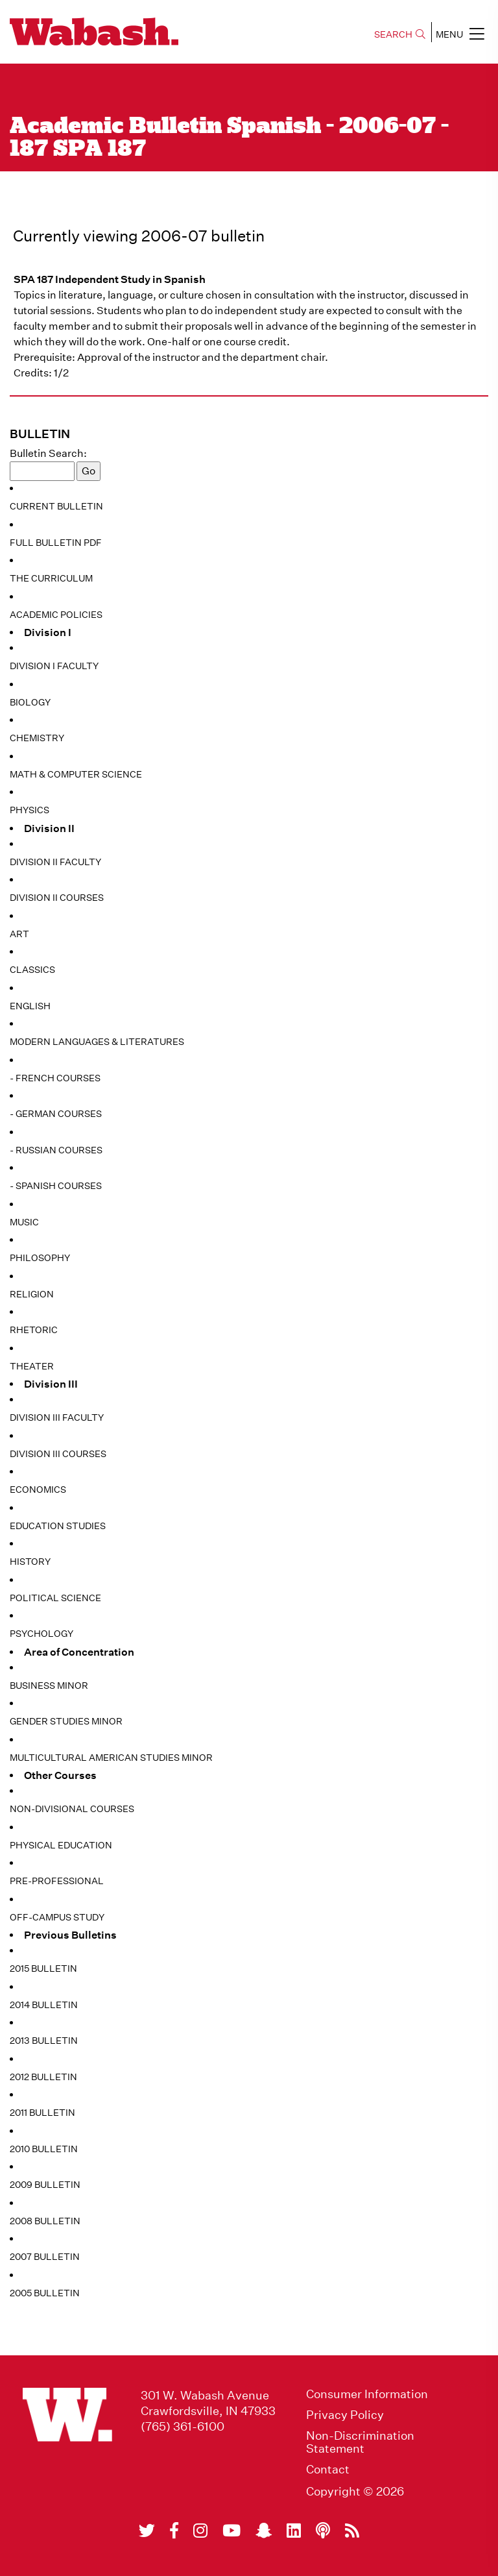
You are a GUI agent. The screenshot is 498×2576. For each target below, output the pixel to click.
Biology (30, 702)
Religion (32, 1294)
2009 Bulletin (45, 2184)
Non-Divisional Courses (72, 1809)
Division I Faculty (54, 666)
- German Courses (56, 1114)
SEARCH (399, 34)
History (30, 1561)
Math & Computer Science (76, 774)
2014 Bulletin (44, 2005)
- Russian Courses (56, 1150)
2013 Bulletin (44, 2040)
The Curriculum (51, 578)
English (30, 1006)
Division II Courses (57, 897)
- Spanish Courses (56, 1186)
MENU (460, 33)
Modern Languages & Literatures (97, 1042)
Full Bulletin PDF (56, 542)
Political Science (55, 1598)
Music (24, 1222)
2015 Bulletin (43, 1968)
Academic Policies (56, 614)
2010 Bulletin (44, 2149)
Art (19, 934)
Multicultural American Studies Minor (111, 1757)
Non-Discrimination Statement (360, 2442)
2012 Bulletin (43, 2077)
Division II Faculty (55, 862)
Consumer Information (367, 2394)
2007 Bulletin (45, 2257)
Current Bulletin (56, 506)
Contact (328, 2469)
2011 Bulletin (42, 2112)
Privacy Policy (345, 2415)
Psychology (41, 1633)
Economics (38, 1489)
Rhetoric (34, 1330)
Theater (32, 1366)
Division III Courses (58, 1454)
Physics (29, 810)
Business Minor (49, 1685)
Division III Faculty (57, 1417)
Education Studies (58, 1526)
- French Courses (55, 1078)
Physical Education (61, 1845)
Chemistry (37, 738)
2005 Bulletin (45, 2293)
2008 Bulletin (45, 2221)
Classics (32, 969)
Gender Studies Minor (66, 1721)
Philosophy (40, 1258)
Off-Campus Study (57, 1917)
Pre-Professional (57, 1881)
